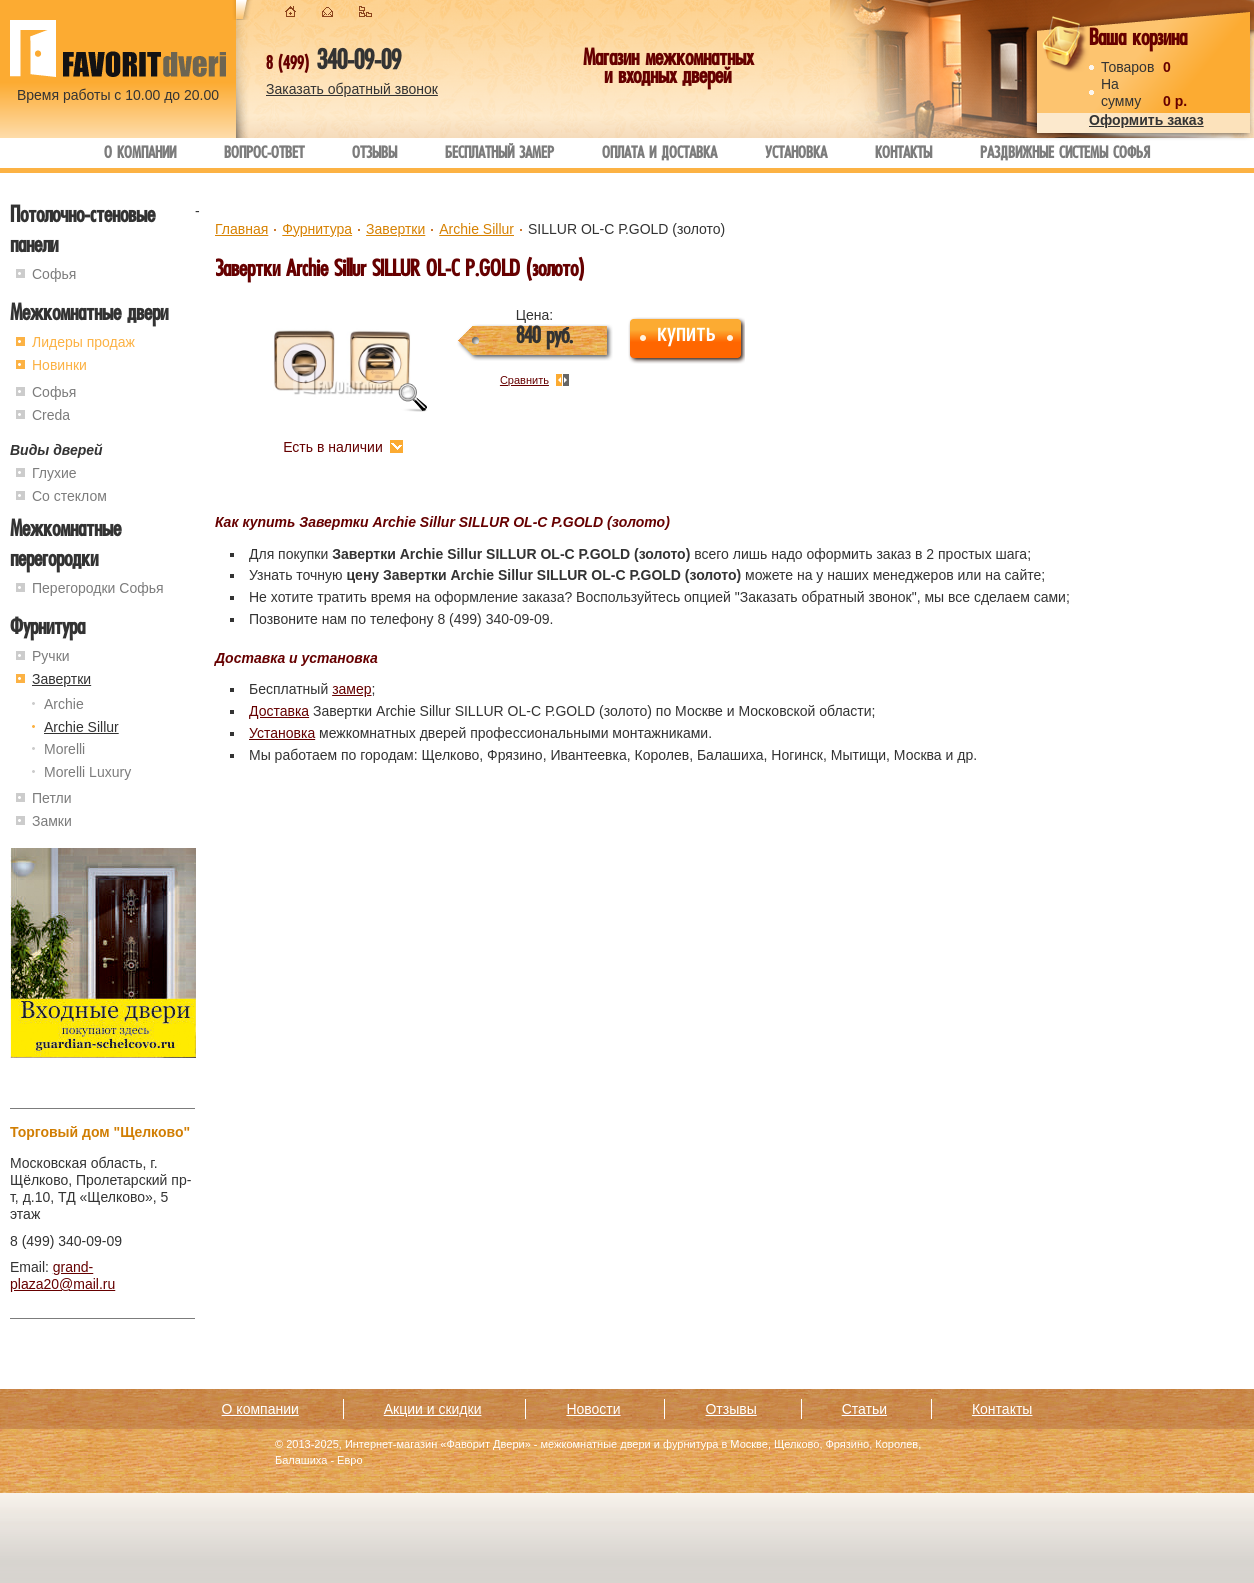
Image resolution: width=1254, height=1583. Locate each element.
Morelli (64, 749)
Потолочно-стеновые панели (82, 232)
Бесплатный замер (499, 154)
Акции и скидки (433, 1409)
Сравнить (524, 380)
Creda (51, 415)
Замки (52, 821)
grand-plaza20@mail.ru (62, 1275)
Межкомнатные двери (89, 315)
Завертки (61, 679)
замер (351, 689)
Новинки (59, 365)
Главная (241, 229)
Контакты (903, 154)
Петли (51, 798)
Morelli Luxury (87, 772)
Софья (54, 274)
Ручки (51, 656)
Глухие (54, 473)
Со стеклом (69, 496)
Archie (64, 704)
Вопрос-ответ (264, 154)
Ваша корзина (1138, 40)
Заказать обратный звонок (352, 89)
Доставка (279, 711)
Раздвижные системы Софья (1065, 154)
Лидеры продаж (83, 342)
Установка (796, 154)
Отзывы (374, 154)
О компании (140, 154)
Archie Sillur (81, 727)
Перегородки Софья (98, 588)
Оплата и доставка (659, 154)
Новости (593, 1409)
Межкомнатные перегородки (65, 546)
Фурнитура (47, 629)
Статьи (864, 1409)
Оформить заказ (1146, 120)
